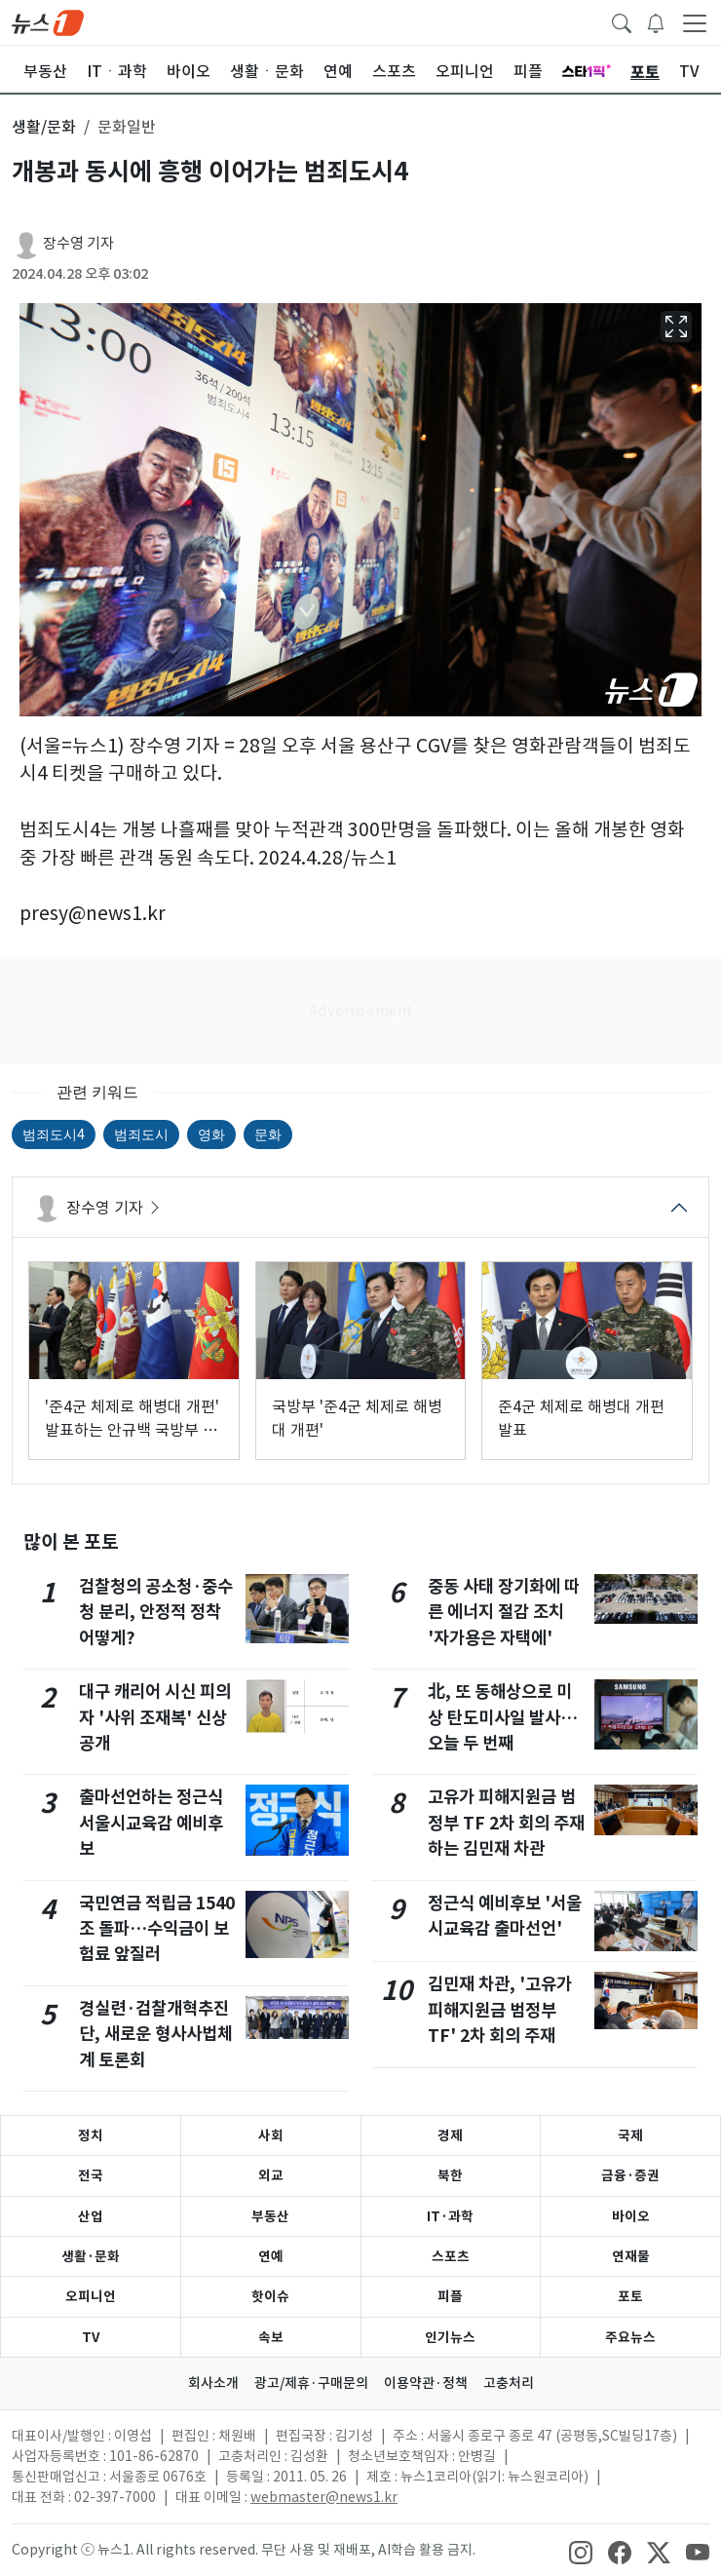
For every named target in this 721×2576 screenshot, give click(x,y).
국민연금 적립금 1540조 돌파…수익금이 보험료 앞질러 (157, 1929)
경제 (450, 2135)
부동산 (270, 2216)
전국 (90, 2175)
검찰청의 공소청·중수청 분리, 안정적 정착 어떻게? (156, 1612)
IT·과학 (450, 2216)
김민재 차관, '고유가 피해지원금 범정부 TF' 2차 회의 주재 (500, 2010)
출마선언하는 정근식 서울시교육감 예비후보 (151, 1823)
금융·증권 (630, 2175)
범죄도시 (141, 1134)
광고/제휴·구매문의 (311, 2383)
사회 (271, 2135)
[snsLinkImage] (580, 2551)
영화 (211, 1134)
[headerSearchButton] (621, 21)
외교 (271, 2175)
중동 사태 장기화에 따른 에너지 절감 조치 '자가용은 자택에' (504, 1612)
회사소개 (213, 2383)
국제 (630, 2135)
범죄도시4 (53, 1134)
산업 (90, 2216)
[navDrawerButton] (694, 22)
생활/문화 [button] (44, 126)
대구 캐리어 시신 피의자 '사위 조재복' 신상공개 (155, 1717)
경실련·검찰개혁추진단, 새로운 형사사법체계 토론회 (156, 2034)
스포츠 (451, 2256)
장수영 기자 (78, 243)
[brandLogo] (48, 21)
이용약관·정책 (426, 2383)
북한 (450, 2175)
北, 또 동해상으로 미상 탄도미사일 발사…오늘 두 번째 (503, 1717)
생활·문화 (90, 2256)
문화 (268, 1134)
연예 (271, 2256)
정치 (90, 2135)
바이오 (631, 2216)
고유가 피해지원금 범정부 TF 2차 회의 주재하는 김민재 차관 (506, 1823)
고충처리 (508, 2383)
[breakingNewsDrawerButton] (655, 21)
